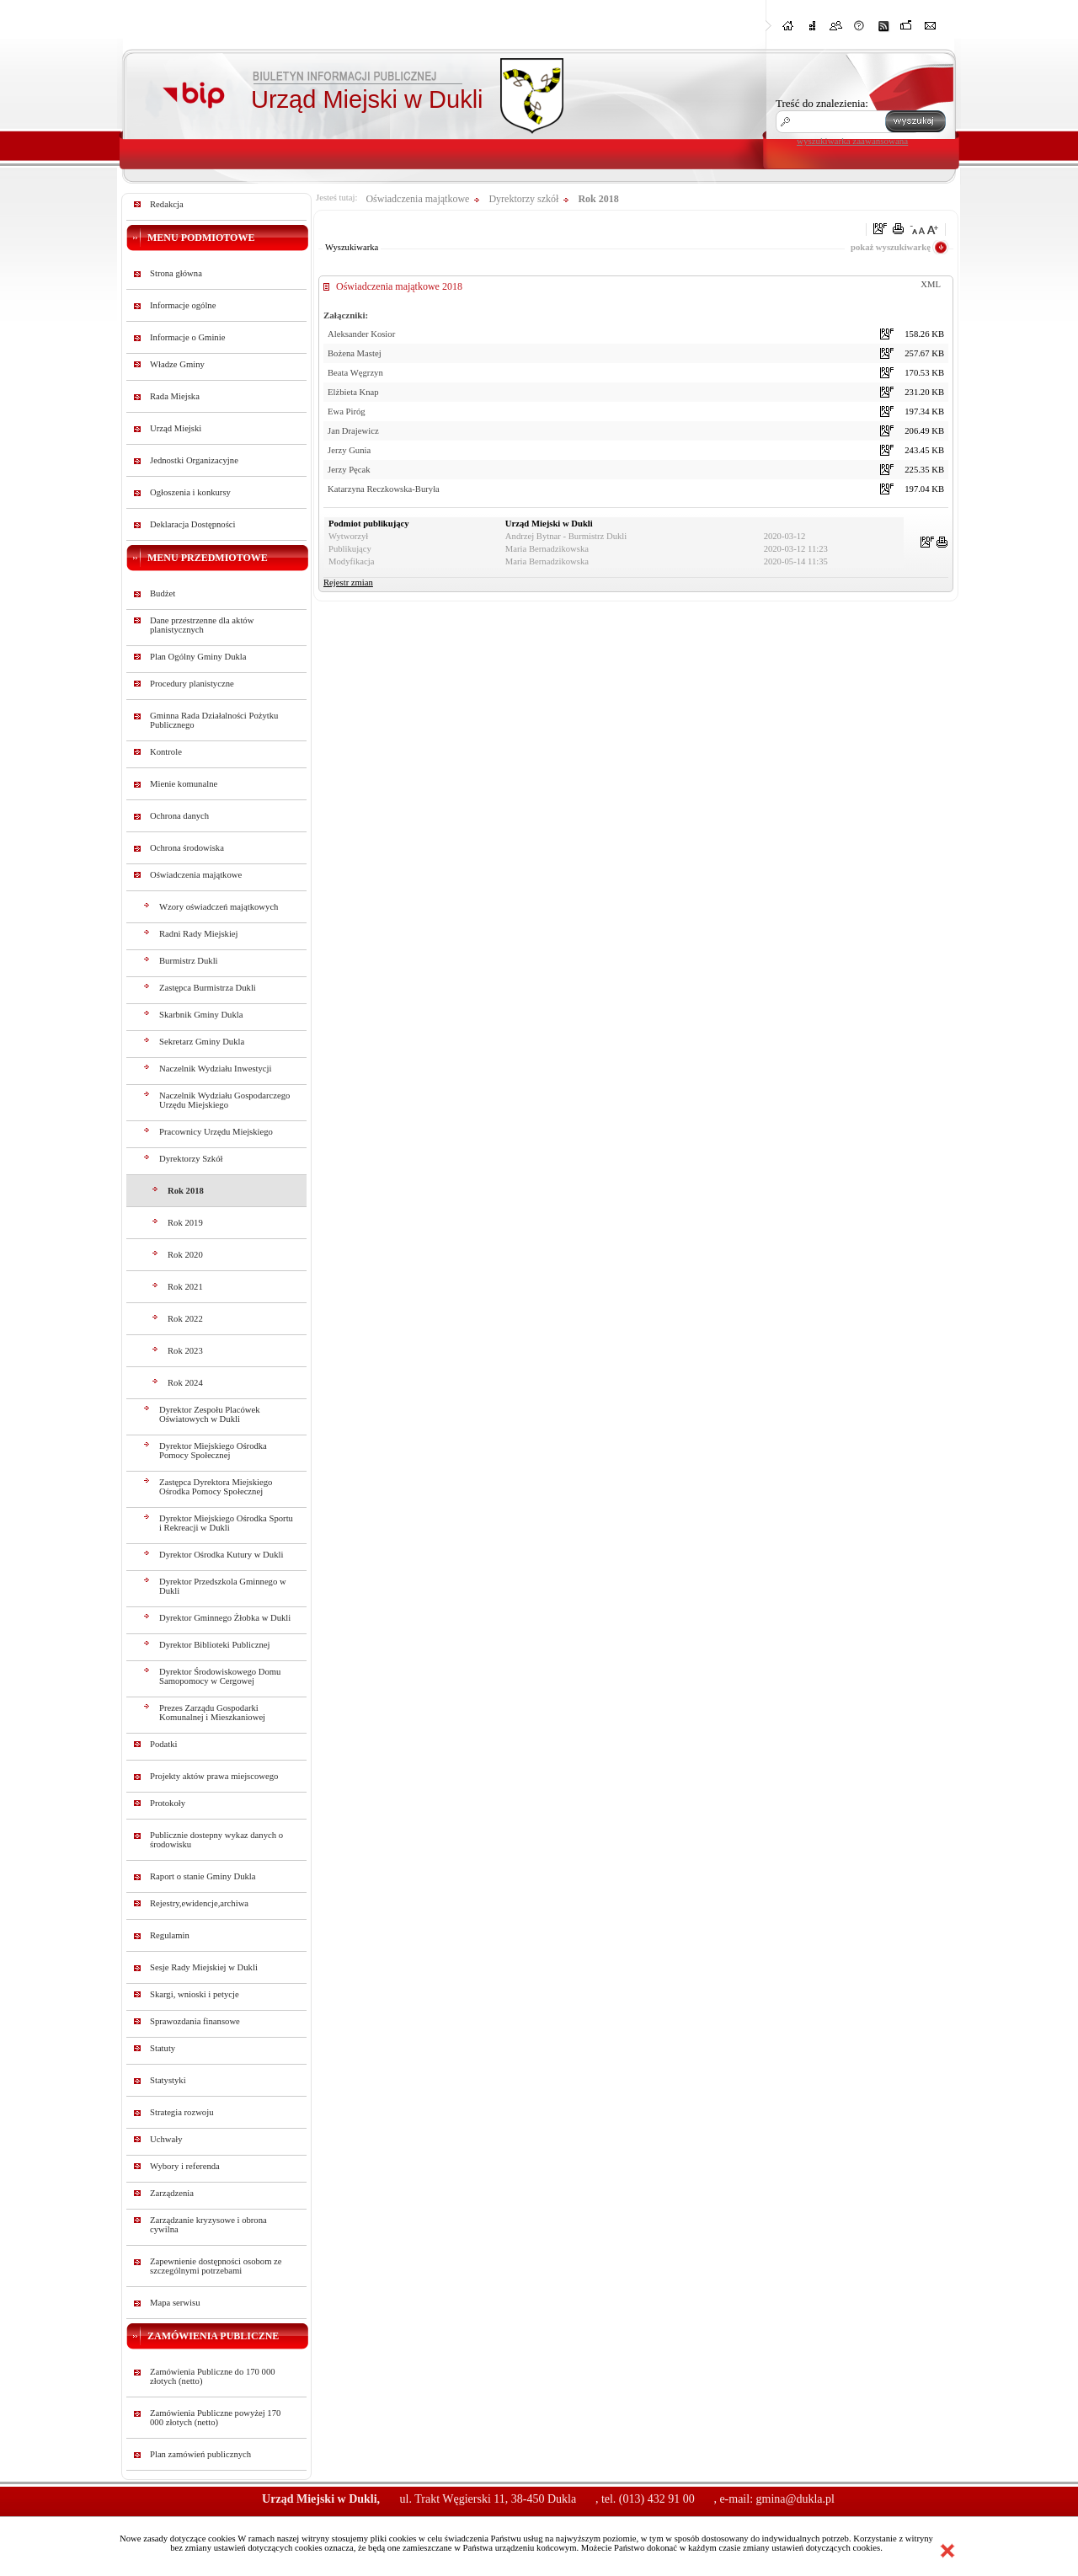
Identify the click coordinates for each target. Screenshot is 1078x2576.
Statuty (162, 2048)
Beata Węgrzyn (355, 372)
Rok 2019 (185, 1222)
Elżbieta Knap (353, 392)
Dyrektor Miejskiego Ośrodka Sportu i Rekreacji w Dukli (226, 1523)
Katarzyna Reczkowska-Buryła (384, 489)
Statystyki (168, 2080)
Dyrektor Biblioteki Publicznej (214, 1644)
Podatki (164, 1744)
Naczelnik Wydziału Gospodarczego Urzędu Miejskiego (224, 1100)
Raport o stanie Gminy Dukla (203, 1876)
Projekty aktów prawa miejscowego (214, 1776)
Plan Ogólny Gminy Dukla (198, 656)
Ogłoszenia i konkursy (190, 492)
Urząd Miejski (175, 428)
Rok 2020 (185, 1254)
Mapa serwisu (175, 2302)
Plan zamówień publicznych (200, 2454)
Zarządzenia (172, 2193)
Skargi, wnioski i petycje (194, 1994)
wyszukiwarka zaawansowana (852, 141)
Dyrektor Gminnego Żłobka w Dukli (225, 1617)
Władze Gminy (177, 364)
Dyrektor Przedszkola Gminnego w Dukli (222, 1586)
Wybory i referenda (185, 2166)
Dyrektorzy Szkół (190, 1158)
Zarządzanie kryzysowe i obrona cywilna (208, 2224)
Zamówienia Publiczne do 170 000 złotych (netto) (212, 2376)
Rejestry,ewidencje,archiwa (199, 1903)
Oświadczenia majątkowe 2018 (399, 286)
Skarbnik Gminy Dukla (201, 1014)
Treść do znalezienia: (822, 103)
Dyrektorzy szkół (523, 199)
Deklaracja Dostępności (193, 524)
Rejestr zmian (348, 582)
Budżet (162, 593)
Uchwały (166, 2139)
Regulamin (169, 1935)
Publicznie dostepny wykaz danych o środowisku (216, 1839)
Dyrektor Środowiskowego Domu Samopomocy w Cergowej (219, 1676)
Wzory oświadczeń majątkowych (218, 906)
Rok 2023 (185, 1350)
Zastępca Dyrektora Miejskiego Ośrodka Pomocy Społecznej (215, 1487)
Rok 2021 (185, 1286)
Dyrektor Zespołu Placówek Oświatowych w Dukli (209, 1414)
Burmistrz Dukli (188, 960)
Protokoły (167, 1803)
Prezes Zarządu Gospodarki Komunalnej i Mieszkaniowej (212, 1712)
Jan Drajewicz (353, 431)
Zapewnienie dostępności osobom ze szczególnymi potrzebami (216, 2266)
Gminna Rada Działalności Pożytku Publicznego (214, 720)
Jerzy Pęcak (349, 469)
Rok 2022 (185, 1318)
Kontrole (166, 751)
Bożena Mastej (355, 353)
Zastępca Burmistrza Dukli (207, 987)
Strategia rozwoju (181, 2112)
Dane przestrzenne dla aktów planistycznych (201, 625)
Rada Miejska (175, 396)
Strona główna (176, 273)
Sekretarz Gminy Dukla (201, 1041)
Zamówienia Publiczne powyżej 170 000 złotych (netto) (215, 2417)
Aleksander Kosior (361, 334)
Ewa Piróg (347, 411)
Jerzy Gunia (349, 450)
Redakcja (167, 204)
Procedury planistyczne (192, 683)
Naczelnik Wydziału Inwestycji (215, 1068)
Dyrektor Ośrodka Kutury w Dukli (221, 1554)
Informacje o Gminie (187, 337)
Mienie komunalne (183, 783)
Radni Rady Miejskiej (198, 933)
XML (931, 284)
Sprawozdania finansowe (195, 2021)
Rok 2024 (185, 1382)
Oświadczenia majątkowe (196, 874)
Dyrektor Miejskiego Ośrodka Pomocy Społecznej (213, 1450)
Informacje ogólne (183, 305)
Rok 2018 (186, 1190)
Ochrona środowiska (187, 847)
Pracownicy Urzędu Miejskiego (216, 1131)
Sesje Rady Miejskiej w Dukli (204, 1967)
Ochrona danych (179, 815)
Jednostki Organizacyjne (194, 460)
